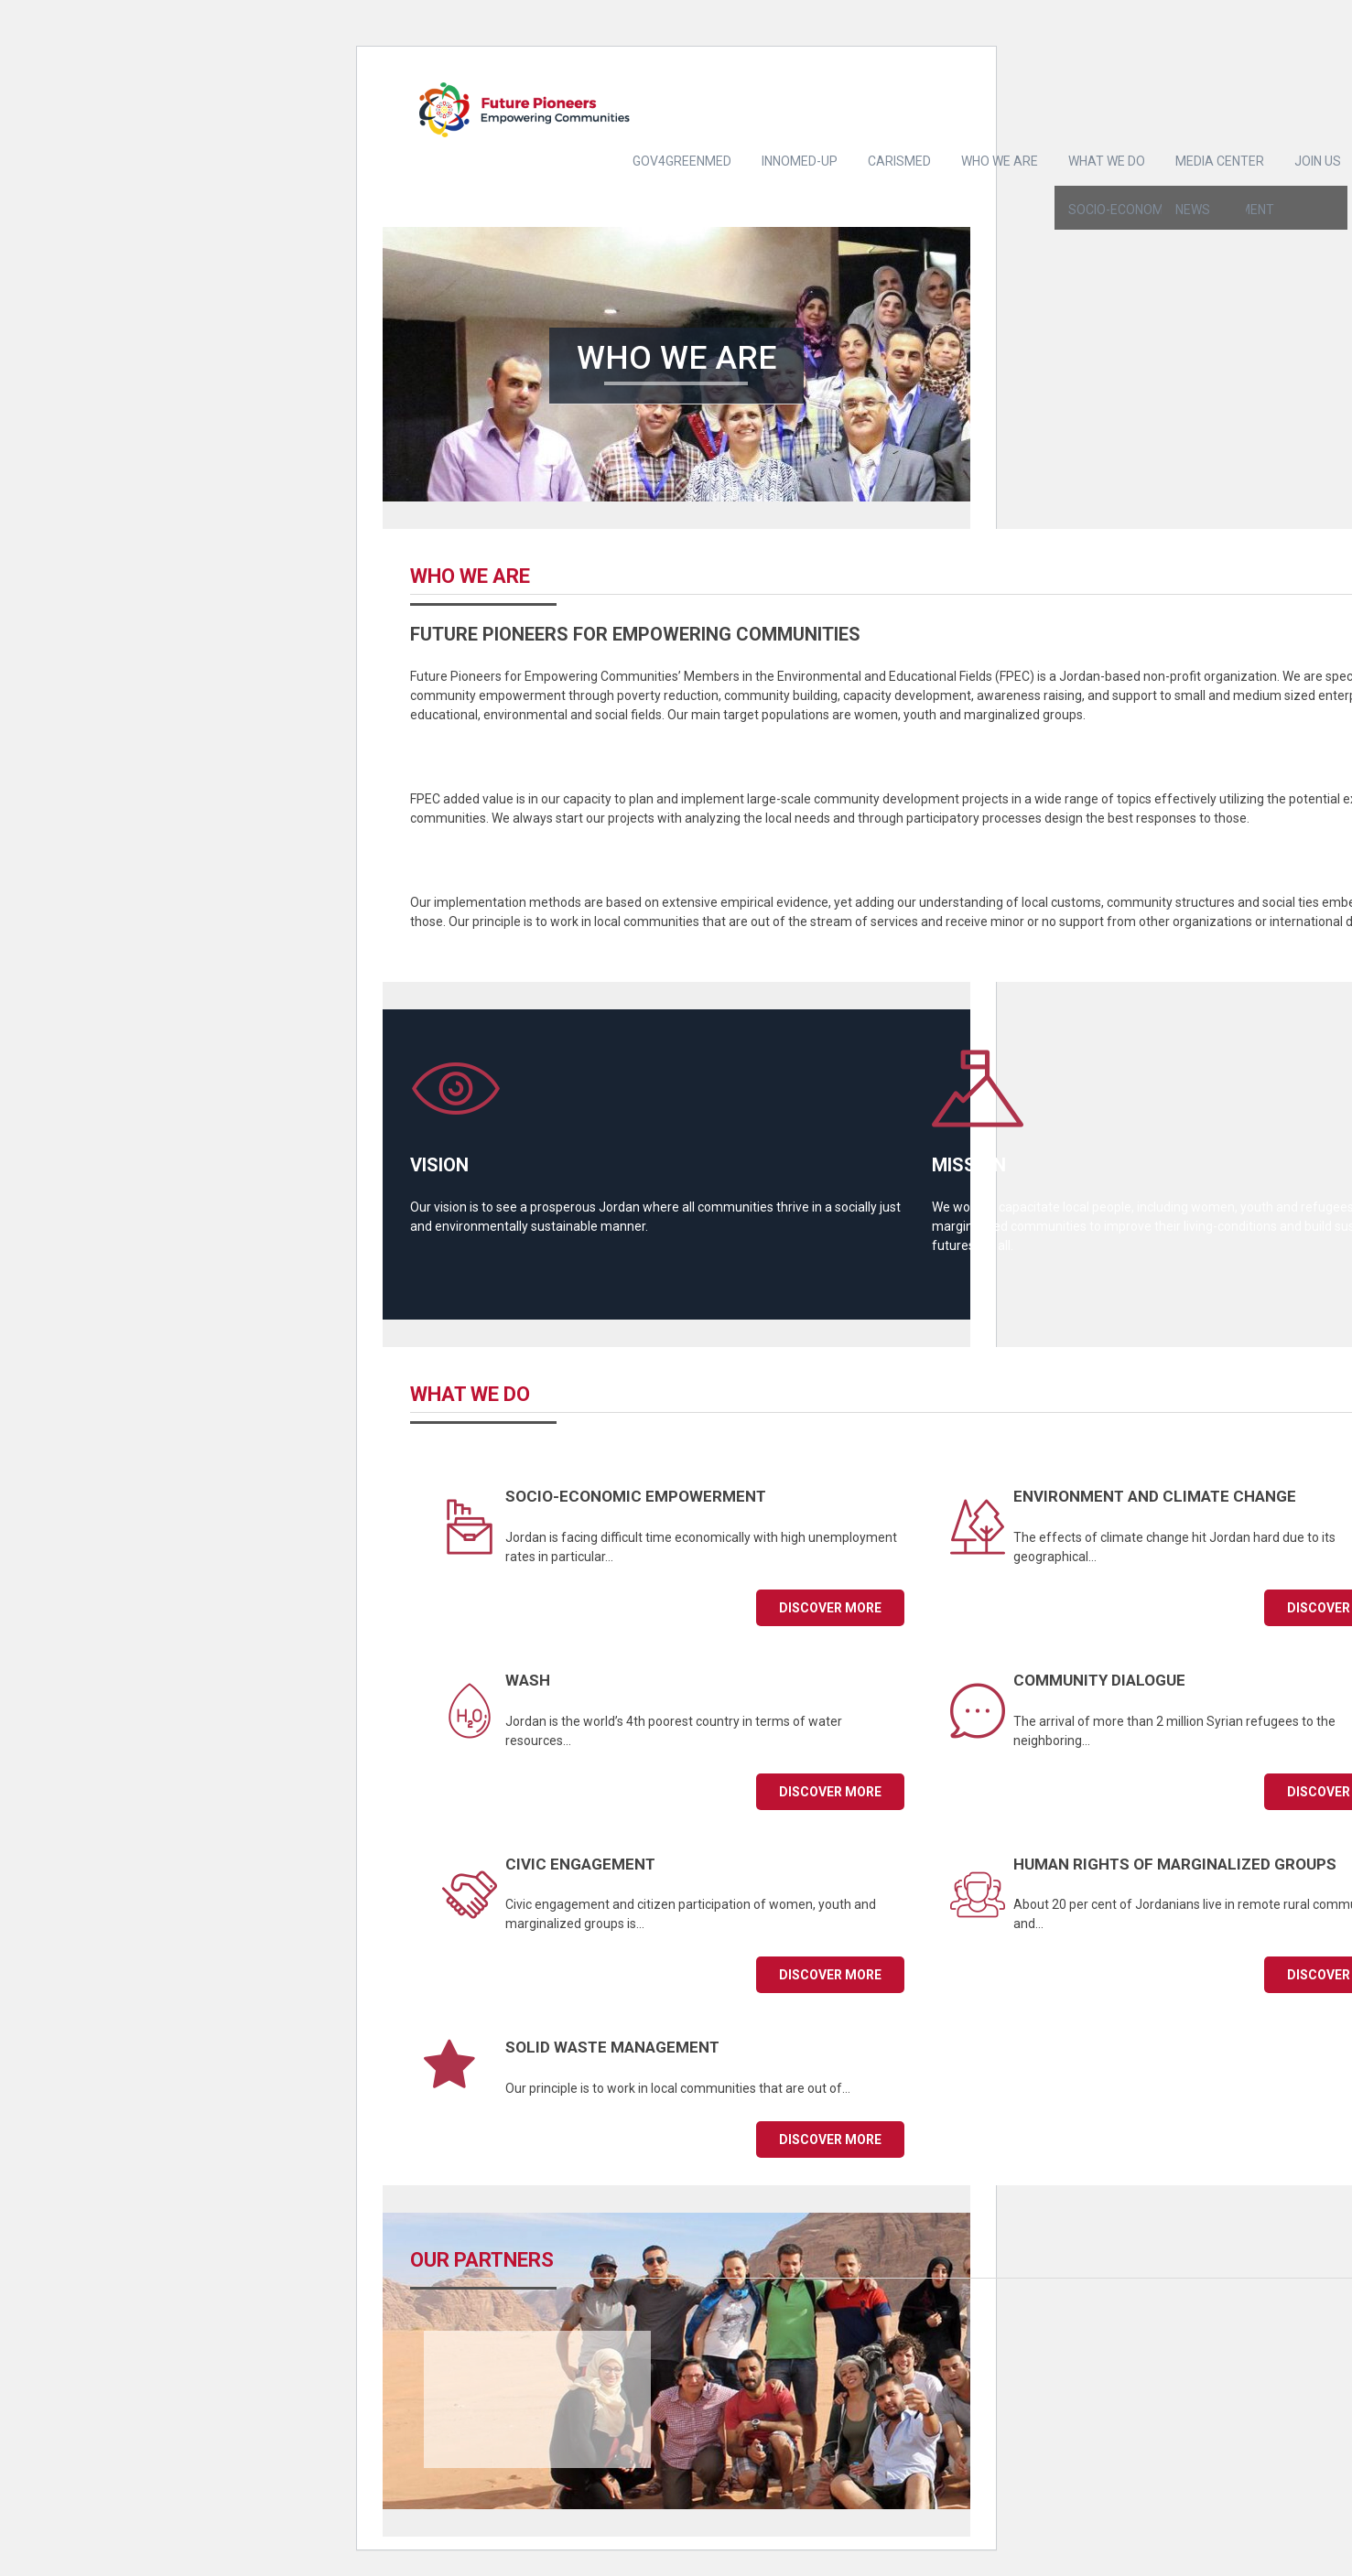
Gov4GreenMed (682, 161)
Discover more (830, 1608)
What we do (1106, 161)
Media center (1219, 161)
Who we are (999, 161)
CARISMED (899, 161)
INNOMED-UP (800, 161)
